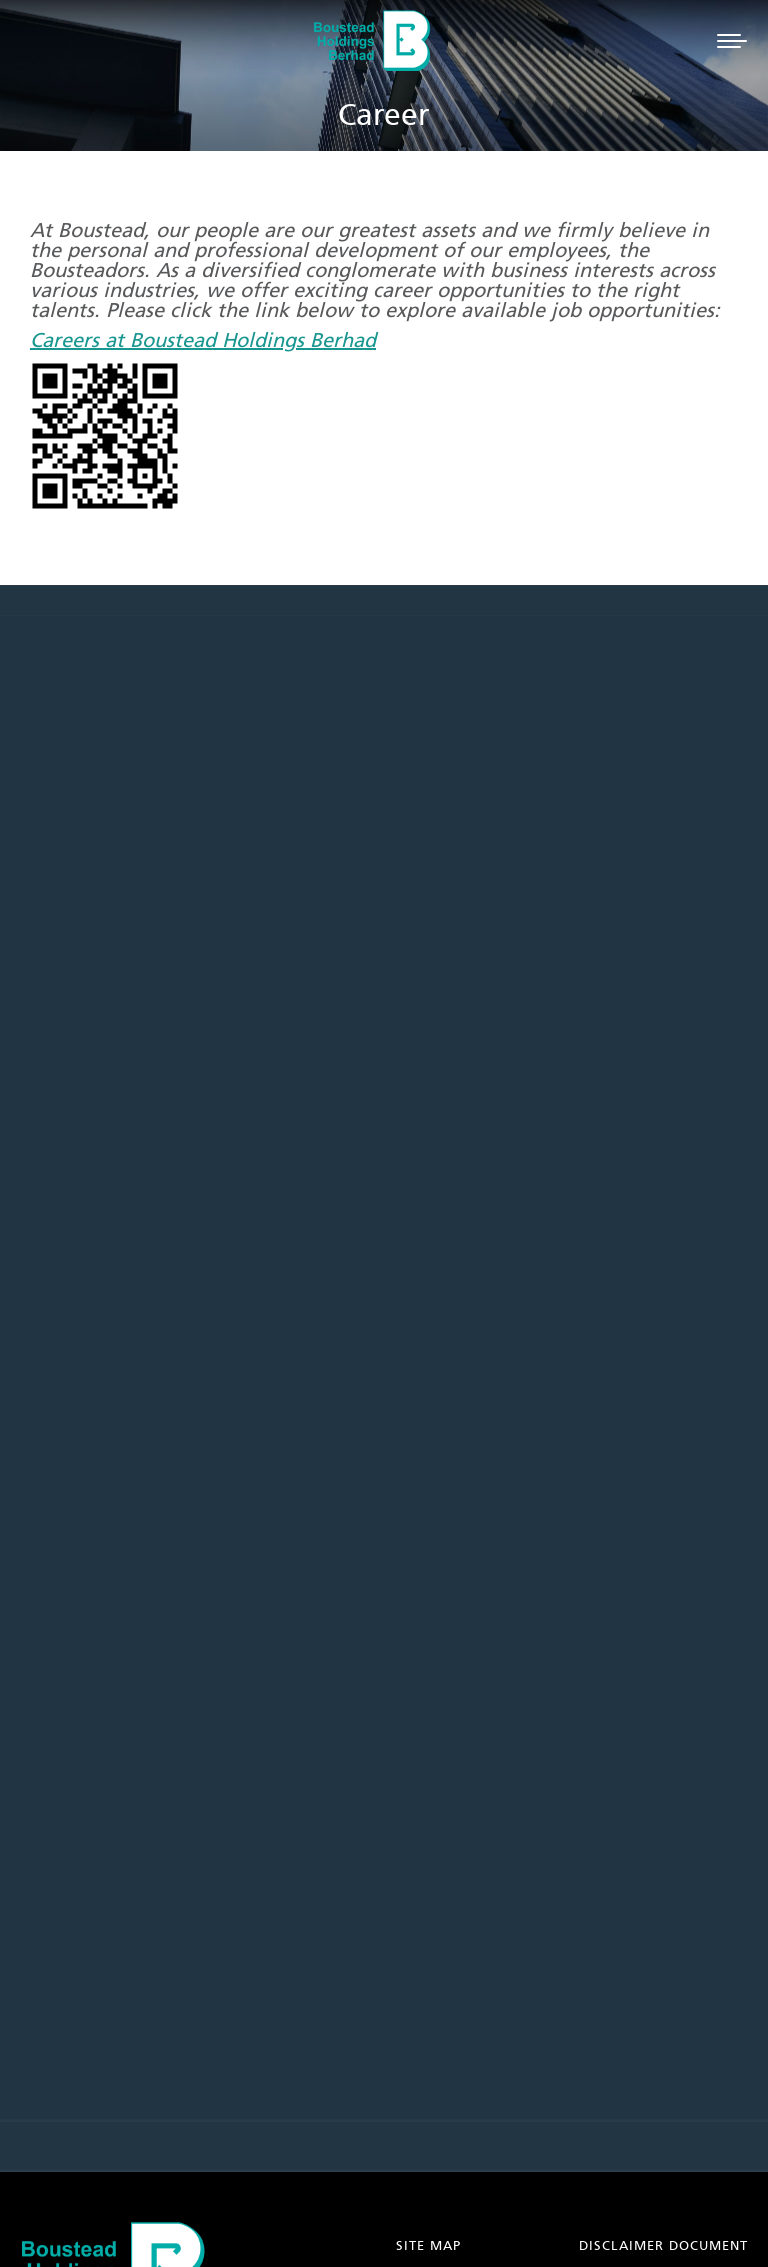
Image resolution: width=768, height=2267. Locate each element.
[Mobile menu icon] (732, 41)
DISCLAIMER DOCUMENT (663, 2246)
